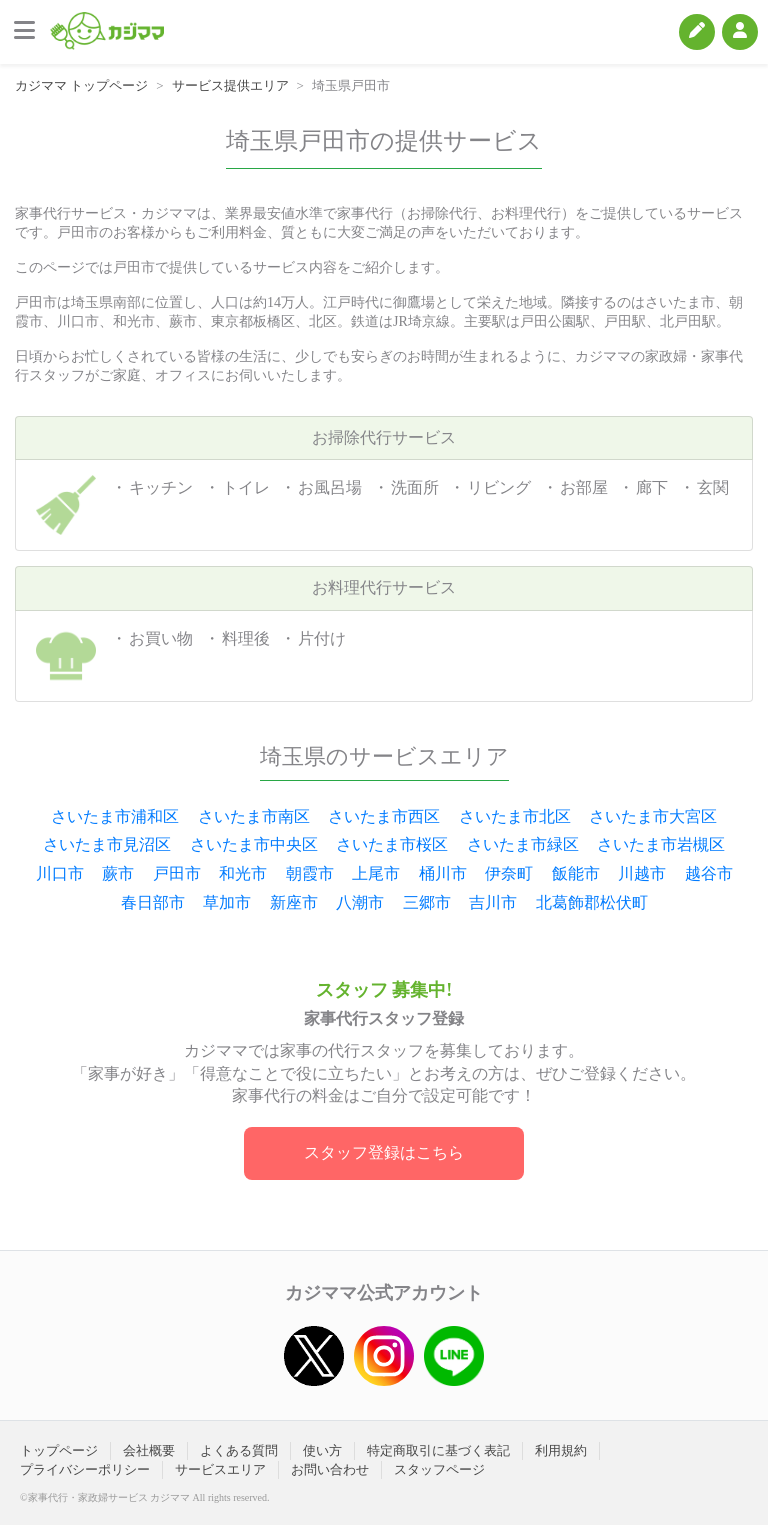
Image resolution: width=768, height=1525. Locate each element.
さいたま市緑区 (523, 844)
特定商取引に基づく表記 (438, 1450)
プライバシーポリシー (85, 1469)
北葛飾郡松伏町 (592, 902)
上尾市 (376, 873)
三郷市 (427, 902)
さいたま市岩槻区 (661, 844)
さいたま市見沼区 (107, 844)
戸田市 (177, 873)
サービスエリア (220, 1469)
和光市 (243, 873)
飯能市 (576, 873)
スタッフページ (439, 1469)
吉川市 (493, 902)
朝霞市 (310, 873)
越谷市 (709, 873)
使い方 (322, 1450)
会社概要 (149, 1450)
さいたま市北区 (515, 816)
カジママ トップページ (81, 85)
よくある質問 (239, 1450)
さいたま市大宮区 (653, 816)
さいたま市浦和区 (115, 816)
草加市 (227, 902)
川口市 (60, 873)
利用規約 (561, 1450)
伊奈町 (509, 873)
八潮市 (360, 902)
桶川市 (443, 873)
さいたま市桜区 (392, 844)
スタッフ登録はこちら (384, 1152)
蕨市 (118, 873)
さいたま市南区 (254, 816)
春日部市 (153, 902)
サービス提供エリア (230, 85)
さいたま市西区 (384, 816)
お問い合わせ (330, 1469)
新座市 (294, 902)
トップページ (59, 1450)
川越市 (642, 873)
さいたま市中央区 (254, 844)
